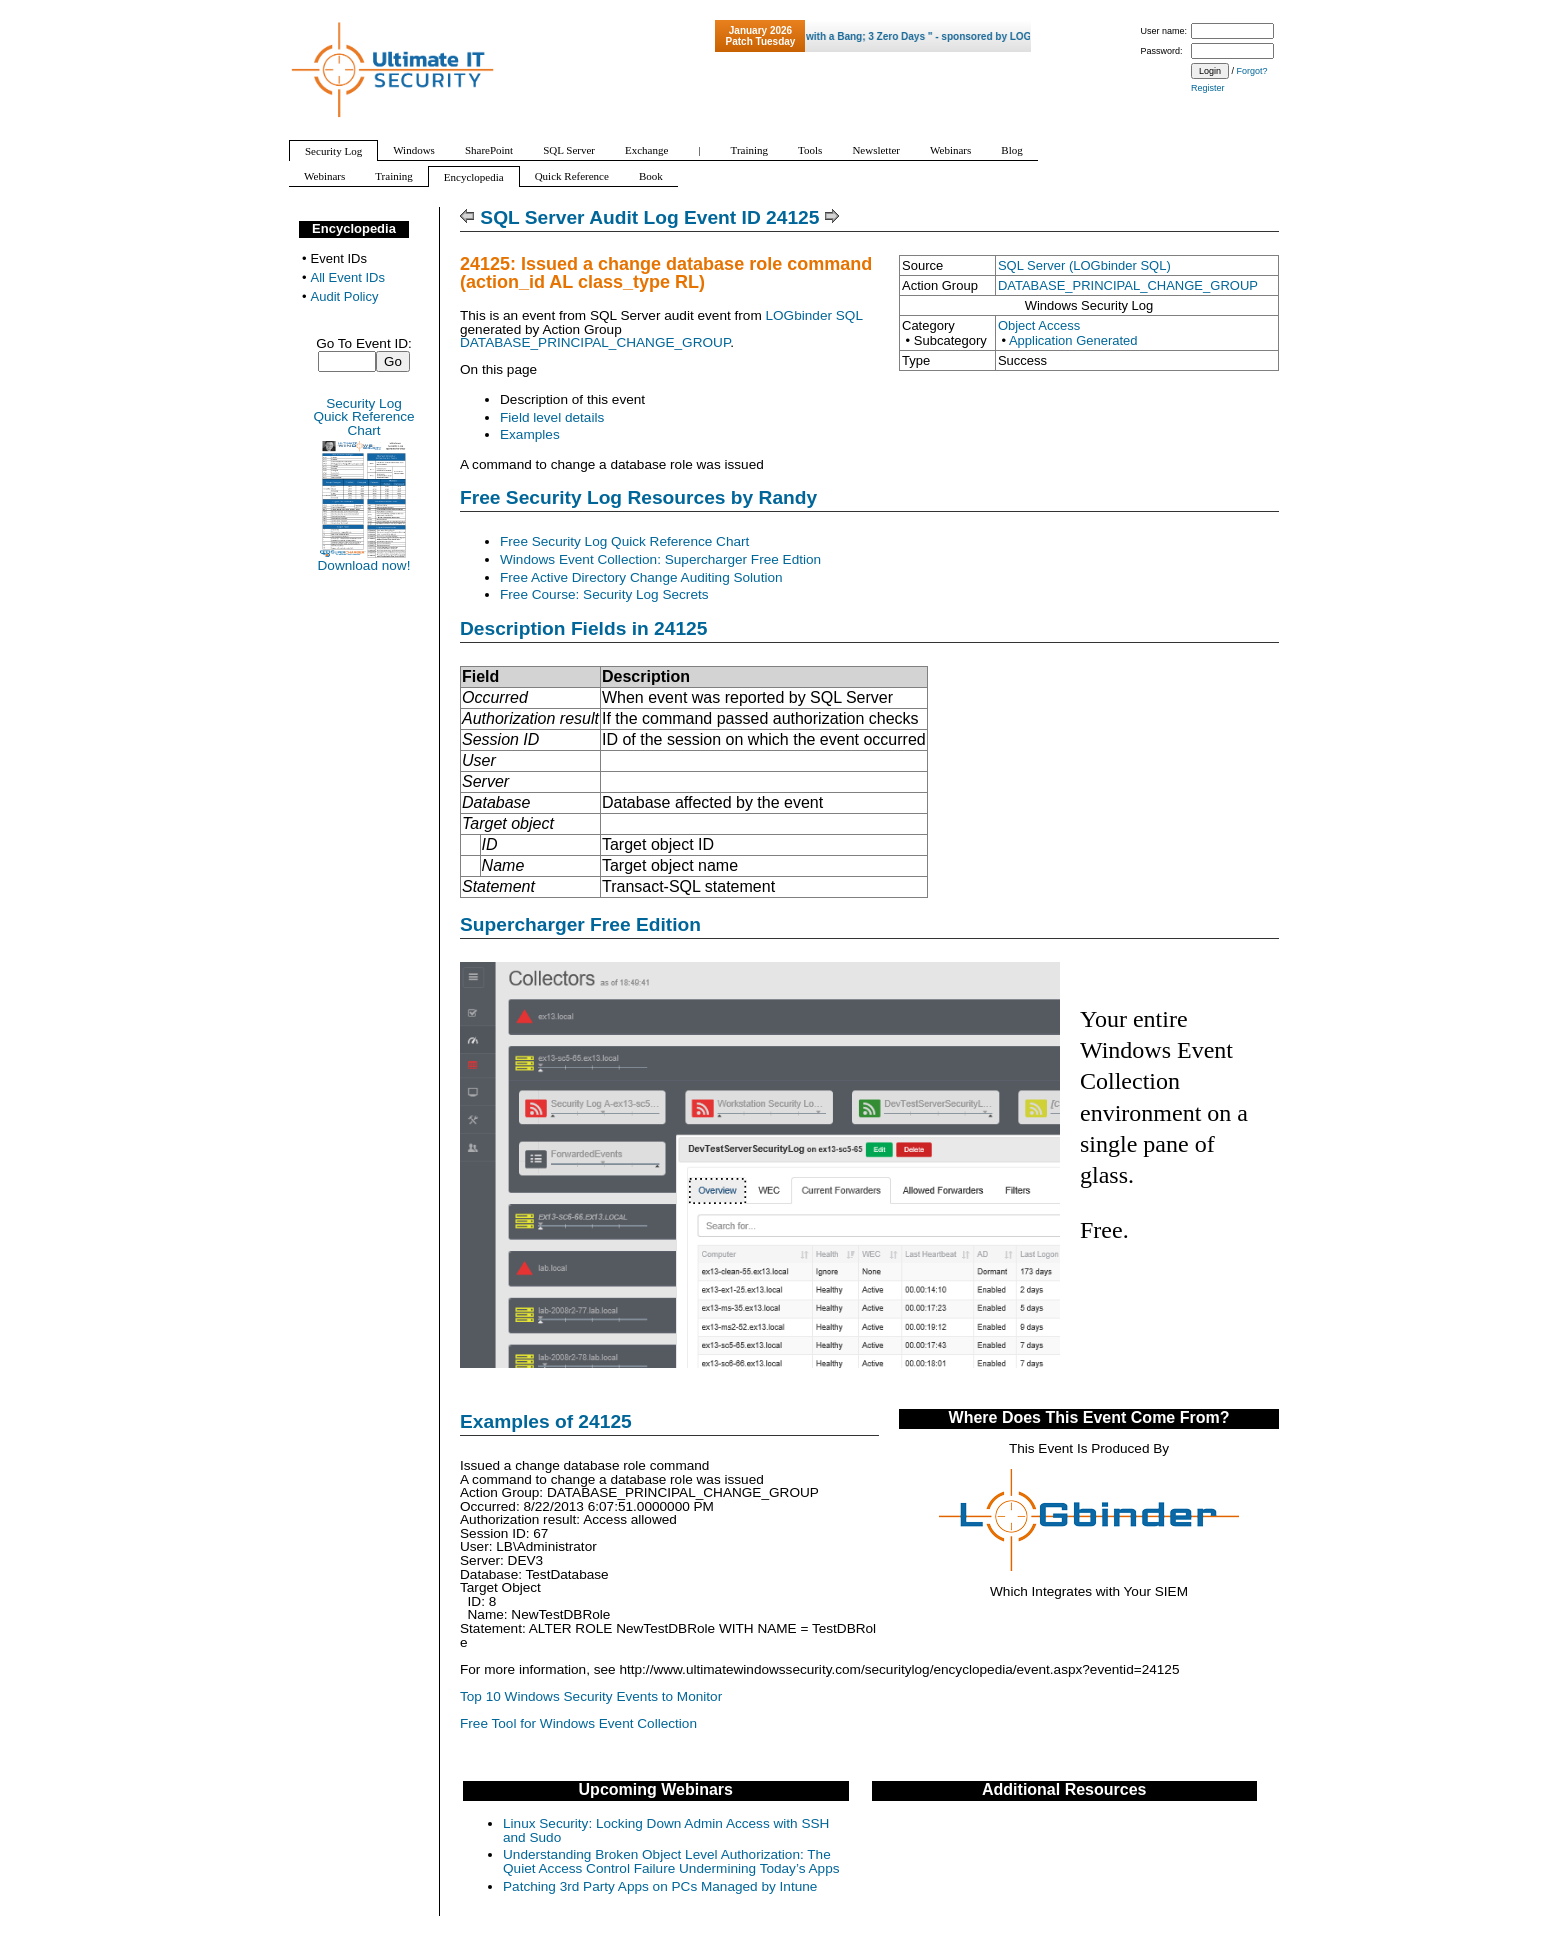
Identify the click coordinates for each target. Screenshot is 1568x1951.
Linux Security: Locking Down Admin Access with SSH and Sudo (666, 1830)
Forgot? (1252, 71)
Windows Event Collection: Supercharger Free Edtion (660, 559)
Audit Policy (345, 296)
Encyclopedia (354, 228)
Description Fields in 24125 (583, 628)
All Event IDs (348, 277)
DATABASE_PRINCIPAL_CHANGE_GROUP (1128, 285)
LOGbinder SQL (813, 315)
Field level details (552, 417)
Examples (530, 434)
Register (1208, 88)
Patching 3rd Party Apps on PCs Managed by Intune (660, 1886)
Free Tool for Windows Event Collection (578, 1723)
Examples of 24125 (546, 1421)
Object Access (1039, 325)
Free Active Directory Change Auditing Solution (641, 577)
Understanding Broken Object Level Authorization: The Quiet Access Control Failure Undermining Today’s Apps (671, 1861)
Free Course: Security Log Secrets (604, 594)
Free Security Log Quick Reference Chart (624, 541)
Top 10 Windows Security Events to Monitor (591, 1696)
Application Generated (1073, 340)
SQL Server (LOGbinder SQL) (1084, 265)
